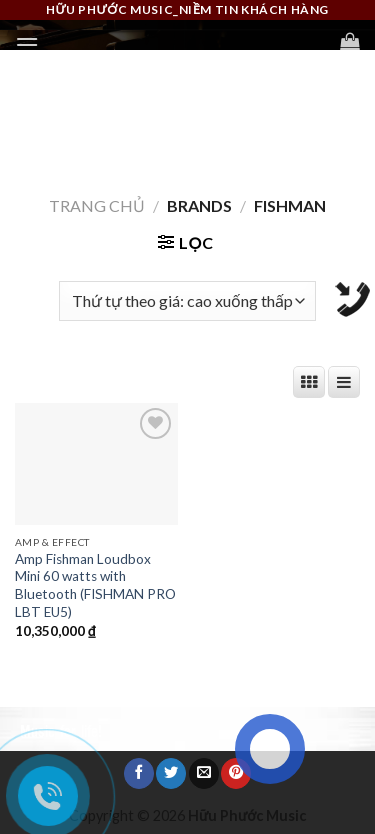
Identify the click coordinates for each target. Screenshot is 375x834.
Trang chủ (97, 205)
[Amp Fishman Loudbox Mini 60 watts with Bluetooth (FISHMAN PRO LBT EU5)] (96, 464)
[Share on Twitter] (171, 773)
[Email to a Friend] (204, 773)
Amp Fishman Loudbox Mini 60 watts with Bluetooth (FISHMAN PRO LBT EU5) (95, 585)
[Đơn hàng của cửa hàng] (187, 301)
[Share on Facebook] (139, 773)
